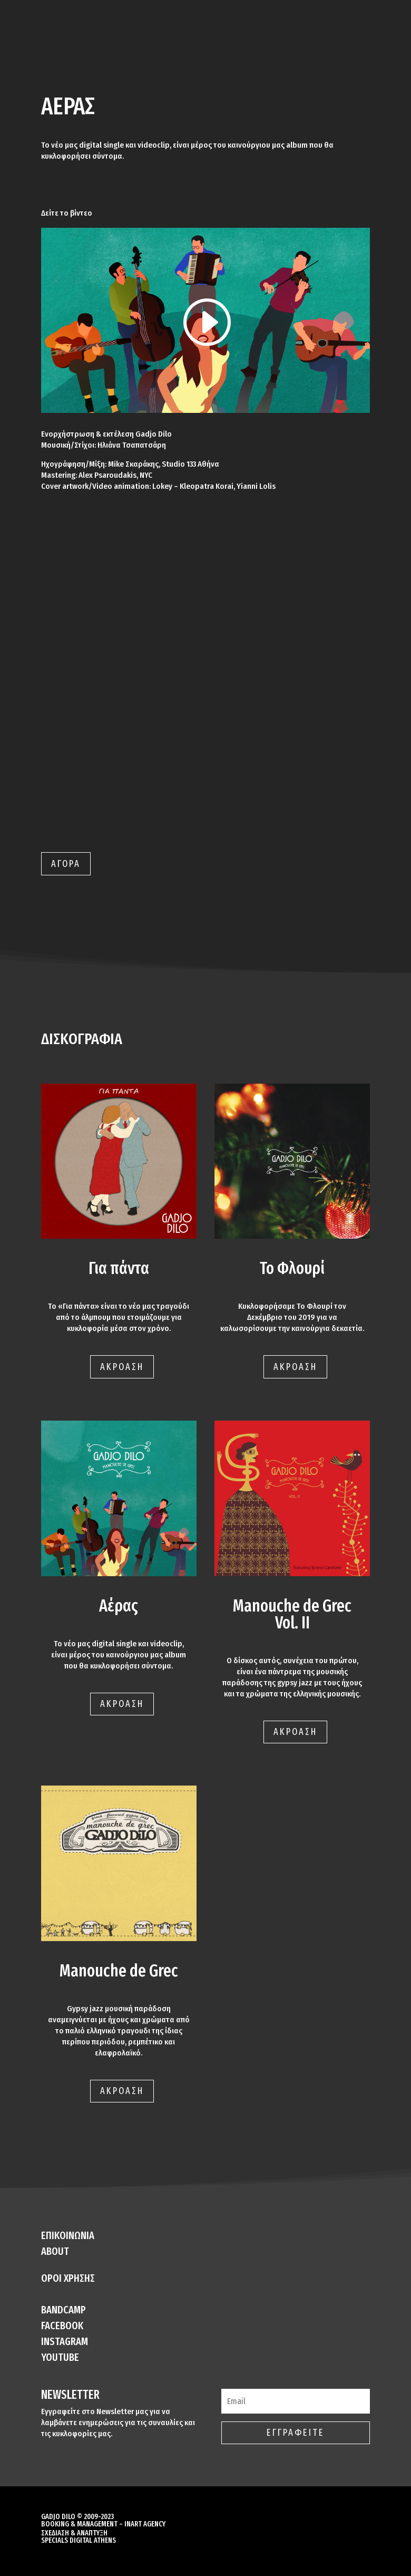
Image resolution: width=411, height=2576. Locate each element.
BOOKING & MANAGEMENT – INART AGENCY (103, 2524)
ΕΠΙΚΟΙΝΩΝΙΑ (67, 2235)
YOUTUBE (60, 2357)
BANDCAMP (63, 2309)
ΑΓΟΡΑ (66, 864)
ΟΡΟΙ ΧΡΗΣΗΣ (68, 2278)
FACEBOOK (62, 2325)
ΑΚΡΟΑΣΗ (122, 1367)
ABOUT (55, 2251)
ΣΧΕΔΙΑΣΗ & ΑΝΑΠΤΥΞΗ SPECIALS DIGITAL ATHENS (78, 2537)
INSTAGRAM (64, 2341)
